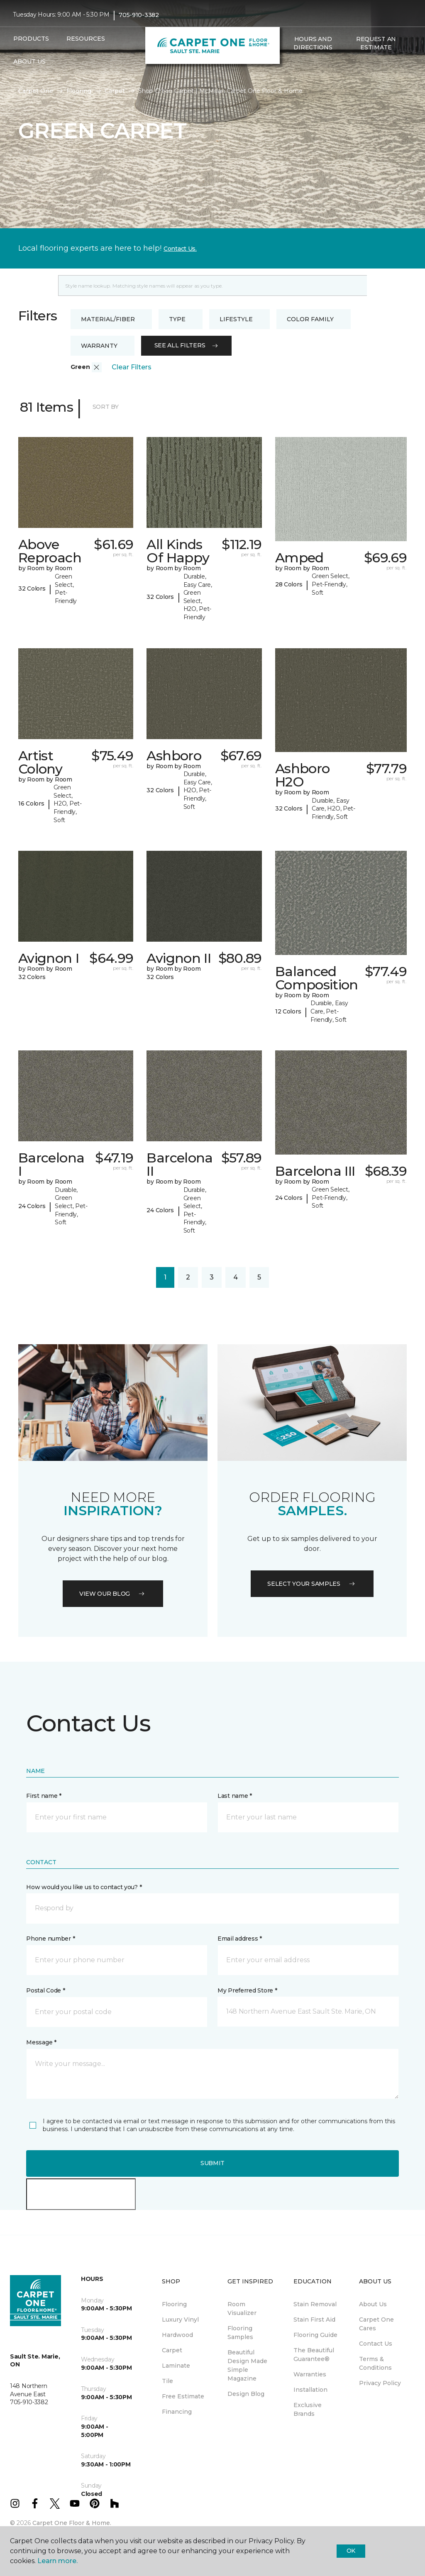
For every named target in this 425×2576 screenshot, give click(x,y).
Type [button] (177, 319)
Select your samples (312, 1583)
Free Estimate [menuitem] (183, 2396)
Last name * (234, 1796)
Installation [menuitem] (310, 2389)
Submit (212, 2163)
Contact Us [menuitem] (375, 2343)
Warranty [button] (99, 345)
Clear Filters (131, 367)
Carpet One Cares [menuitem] (376, 2324)
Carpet (115, 91)
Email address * (239, 1938)
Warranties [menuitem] (309, 2374)
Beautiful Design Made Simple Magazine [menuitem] (247, 2365)
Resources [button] (85, 38)
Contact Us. (180, 248)
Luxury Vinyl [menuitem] (180, 2319)
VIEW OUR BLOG (113, 1593)
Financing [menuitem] (177, 2411)
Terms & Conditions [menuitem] (375, 2363)
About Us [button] (29, 61)
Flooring (78, 91)
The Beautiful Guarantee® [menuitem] (313, 2354)
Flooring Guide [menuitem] (315, 2335)
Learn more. (57, 2561)
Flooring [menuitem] (174, 2304)
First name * (43, 1796)
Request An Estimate (376, 43)
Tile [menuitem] (167, 2381)
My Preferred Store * (247, 1990)
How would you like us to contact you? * (84, 1887)
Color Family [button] (310, 319)
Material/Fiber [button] (108, 319)
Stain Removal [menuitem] (315, 2304)
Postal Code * (45, 1990)
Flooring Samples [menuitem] (240, 2333)
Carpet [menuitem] (172, 2350)
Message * (41, 2042)
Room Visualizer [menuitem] (241, 2308)
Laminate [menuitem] (176, 2365)
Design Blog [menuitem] (245, 2394)
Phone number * (50, 1938)
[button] (288, 65)
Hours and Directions (312, 43)
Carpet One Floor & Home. (71, 2523)
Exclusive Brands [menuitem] (307, 2409)
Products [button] (31, 38)
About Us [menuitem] (373, 2304)
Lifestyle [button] (236, 319)
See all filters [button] (186, 345)
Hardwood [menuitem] (177, 2335)
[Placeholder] (212, 285)
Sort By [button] (106, 406)
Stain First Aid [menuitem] (314, 2319)
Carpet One (35, 91)
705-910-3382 (139, 15)
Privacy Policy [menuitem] (380, 2383)
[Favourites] (298, 65)
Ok (351, 2550)
